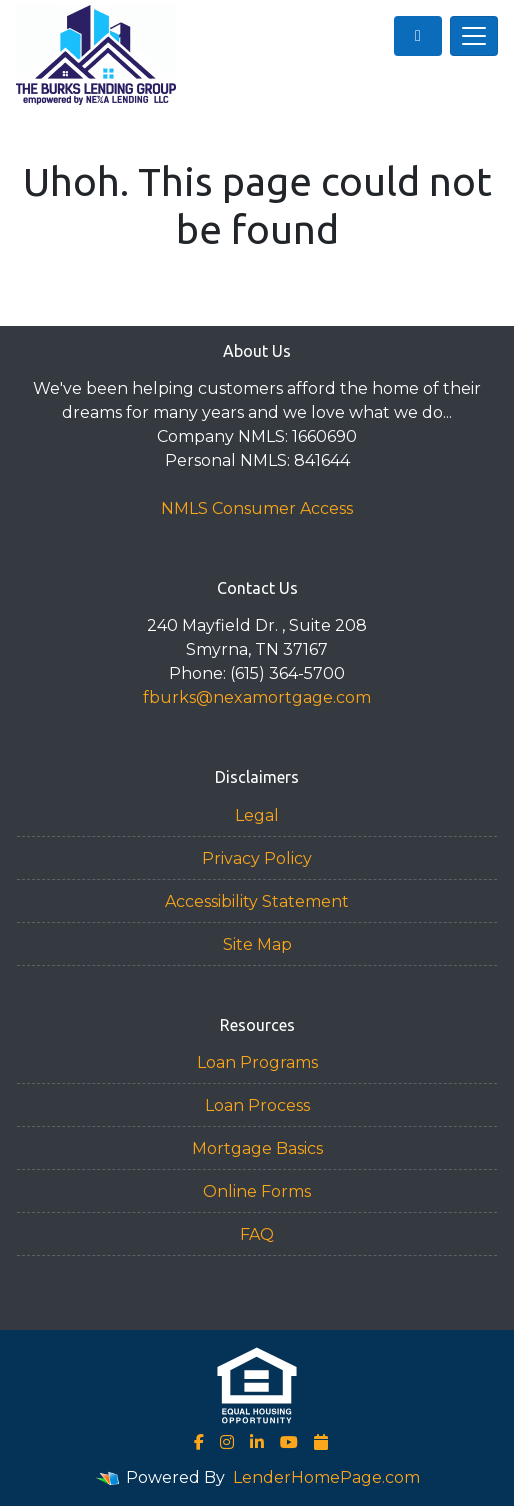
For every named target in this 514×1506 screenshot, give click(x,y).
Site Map (257, 944)
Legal (257, 815)
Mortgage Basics (257, 1148)
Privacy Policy (257, 858)
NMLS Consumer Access (257, 508)
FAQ (257, 1234)
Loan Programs (257, 1062)
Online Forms (257, 1191)
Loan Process (257, 1105)
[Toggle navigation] (474, 36)
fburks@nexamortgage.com (257, 697)
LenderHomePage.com (326, 1477)
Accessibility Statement (257, 901)
